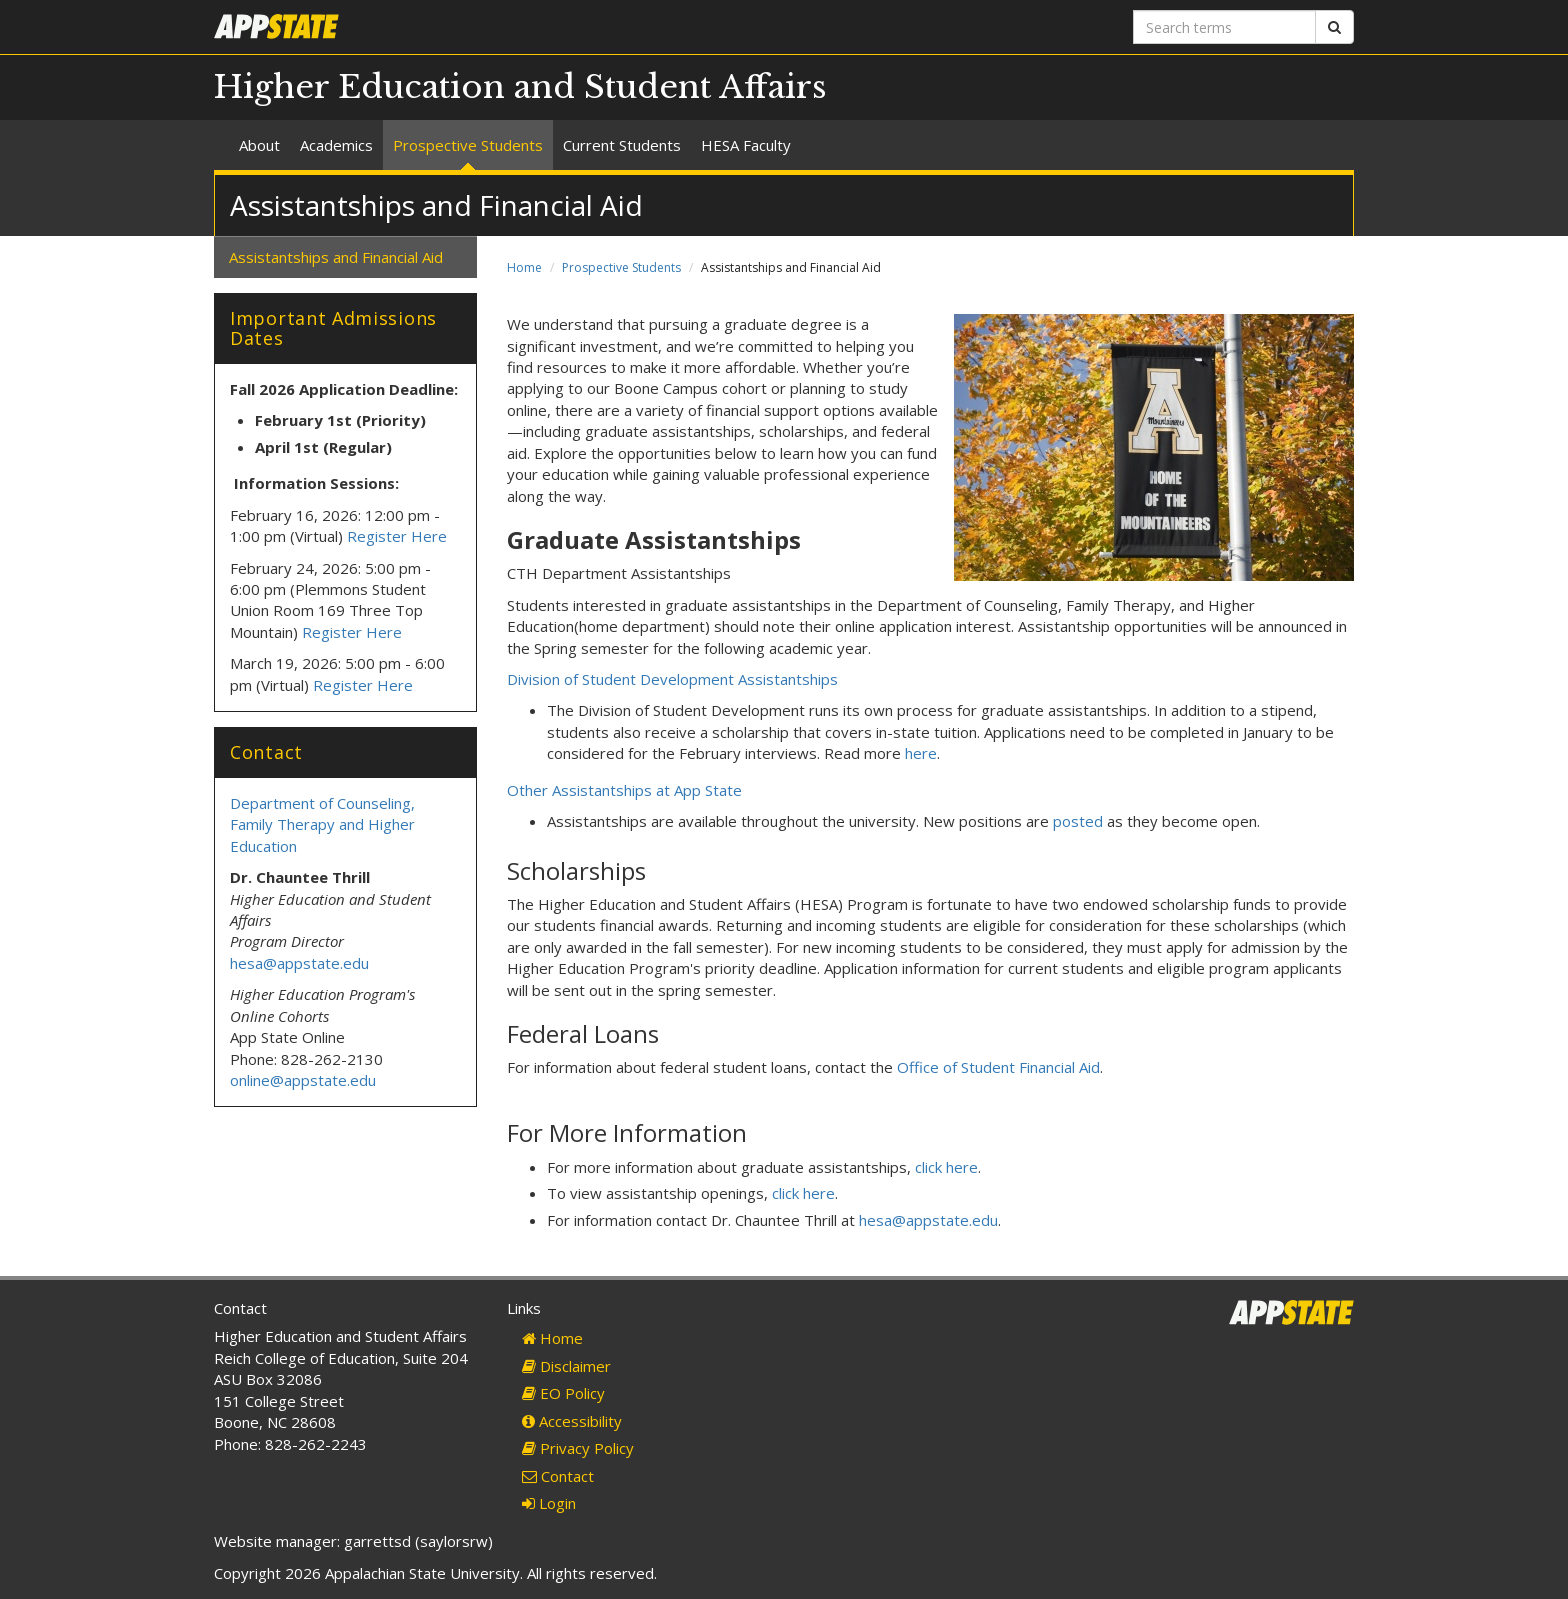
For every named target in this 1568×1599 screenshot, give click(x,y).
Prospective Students (468, 145)
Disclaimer (566, 1366)
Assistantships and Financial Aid (336, 257)
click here (946, 1167)
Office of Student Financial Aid (998, 1067)
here (921, 753)
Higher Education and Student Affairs (520, 87)
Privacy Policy (578, 1448)
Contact (558, 1476)
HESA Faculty (746, 145)
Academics (336, 145)
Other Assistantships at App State (624, 790)
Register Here (397, 536)
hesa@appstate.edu (928, 1220)
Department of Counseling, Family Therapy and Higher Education (322, 824)
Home (524, 267)
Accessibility (572, 1421)
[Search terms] (1224, 27)
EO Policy (563, 1393)
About (259, 145)
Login (549, 1503)
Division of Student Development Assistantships (672, 679)
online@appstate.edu (303, 1080)
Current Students (622, 145)
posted (1078, 821)
